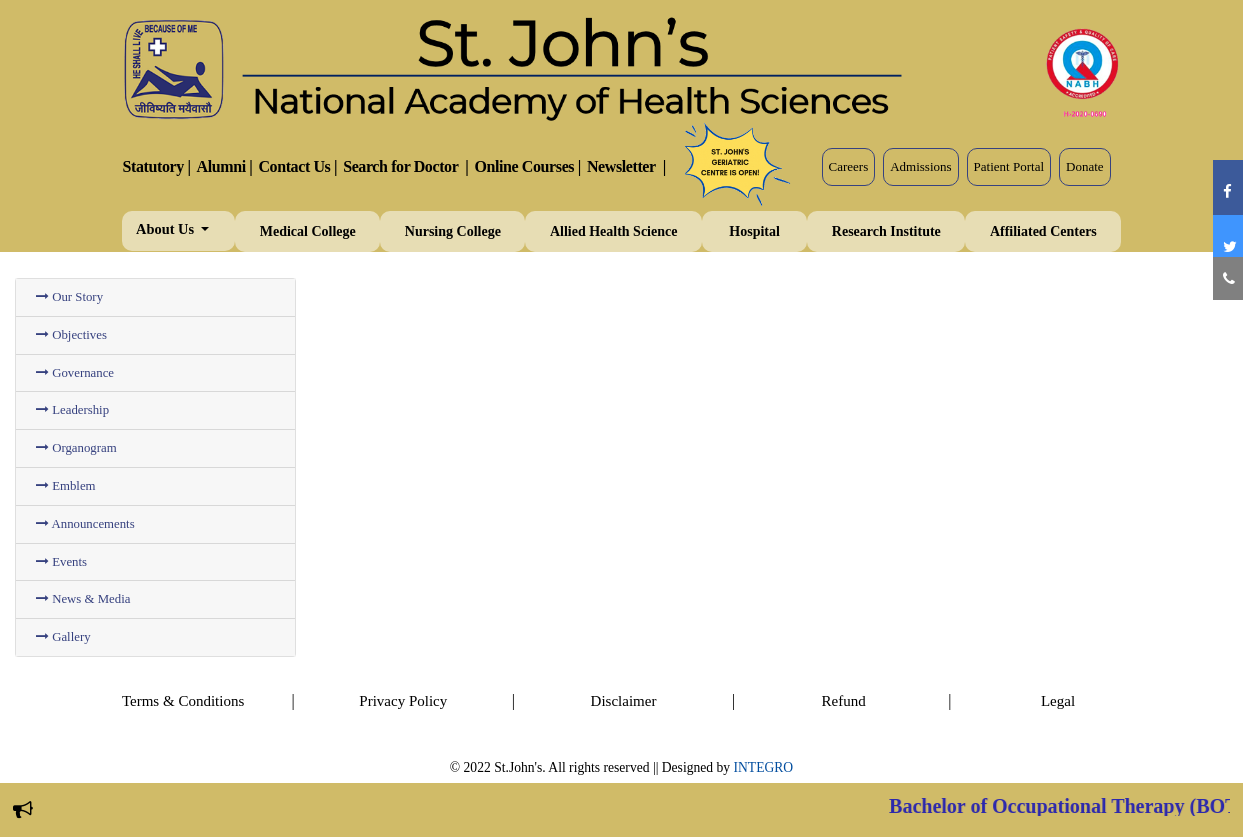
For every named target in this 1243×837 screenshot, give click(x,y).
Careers (849, 166)
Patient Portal (1009, 166)
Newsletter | (626, 166)
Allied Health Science (614, 231)
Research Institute (886, 231)
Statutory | (157, 166)
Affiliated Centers (1043, 231)
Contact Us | (297, 166)
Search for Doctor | (405, 166)
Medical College (308, 231)
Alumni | (225, 166)
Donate (1085, 166)
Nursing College (453, 231)
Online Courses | (527, 166)
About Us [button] (167, 229)
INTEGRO (764, 767)
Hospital (754, 231)
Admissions (920, 166)
